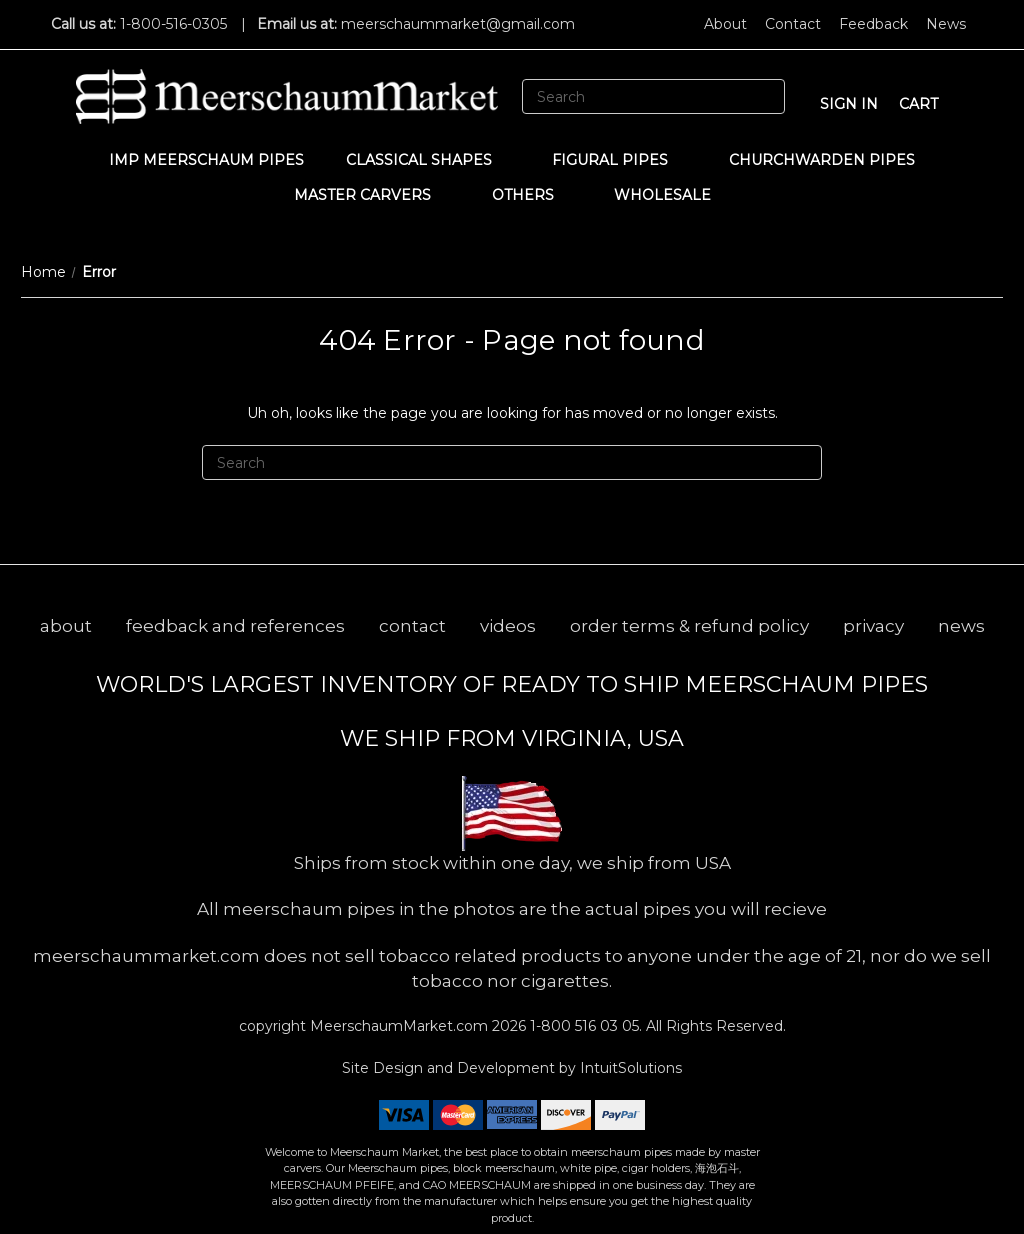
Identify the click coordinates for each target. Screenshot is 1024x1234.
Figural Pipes (619, 160)
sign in (849, 104)
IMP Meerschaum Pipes (206, 160)
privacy (873, 626)
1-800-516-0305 (173, 24)
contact (412, 626)
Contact (793, 24)
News (946, 24)
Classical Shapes (428, 160)
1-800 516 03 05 (582, 1026)
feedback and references (235, 626)
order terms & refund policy (689, 626)
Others (532, 195)
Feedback (873, 24)
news (961, 626)
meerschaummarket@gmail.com (458, 24)
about (66, 626)
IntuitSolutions (631, 1068)
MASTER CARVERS (372, 195)
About (725, 24)
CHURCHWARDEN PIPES (822, 160)
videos (508, 626)
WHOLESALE (672, 195)
